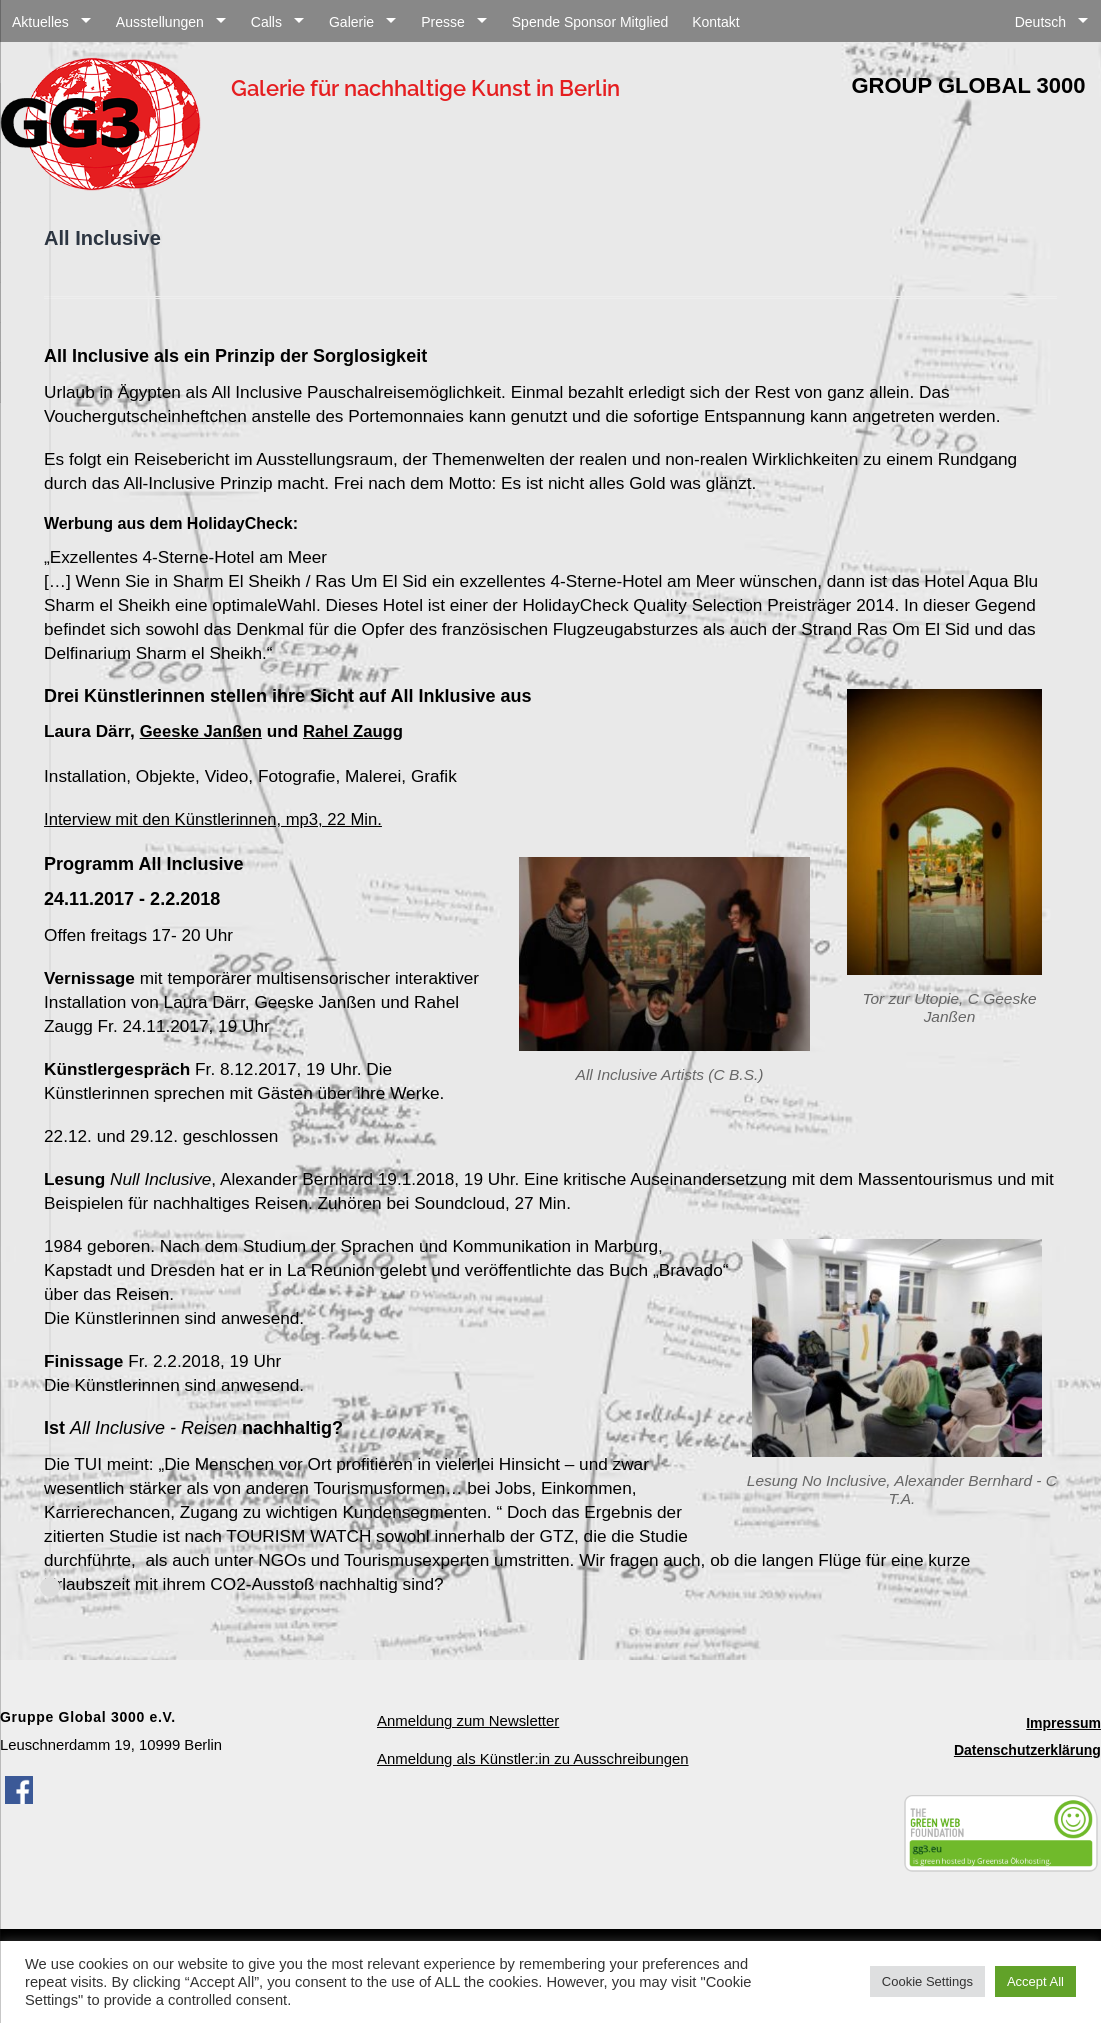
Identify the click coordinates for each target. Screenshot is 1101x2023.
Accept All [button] (1035, 1981)
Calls (266, 22)
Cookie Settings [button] (927, 1981)
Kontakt (715, 22)
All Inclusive (102, 238)
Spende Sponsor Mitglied (590, 22)
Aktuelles (40, 22)
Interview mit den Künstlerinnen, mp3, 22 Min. (218, 817)
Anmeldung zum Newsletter (467, 1718)
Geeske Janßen (203, 731)
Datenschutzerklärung (1027, 1746)
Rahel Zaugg (358, 731)
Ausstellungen (160, 22)
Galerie (351, 22)
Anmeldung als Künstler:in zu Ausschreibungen (531, 1755)
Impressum (1063, 1720)
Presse (443, 22)
